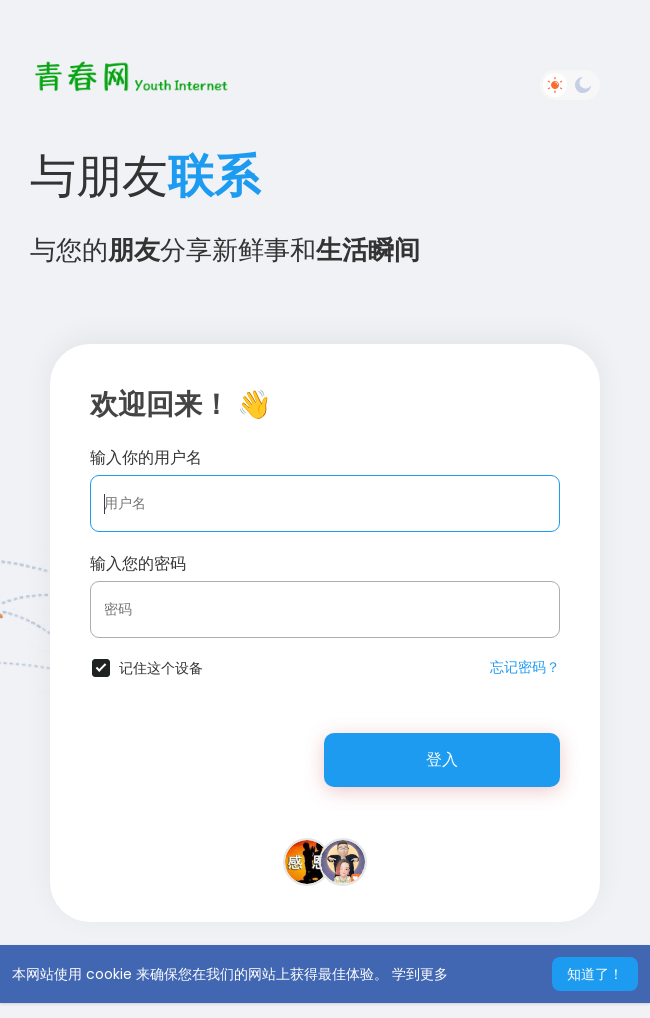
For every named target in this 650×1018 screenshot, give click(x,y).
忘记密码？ (525, 667)
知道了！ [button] (595, 974)
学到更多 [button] (420, 974)
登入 (442, 759)
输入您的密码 (138, 563)
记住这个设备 (161, 668)
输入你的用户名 (146, 457)
